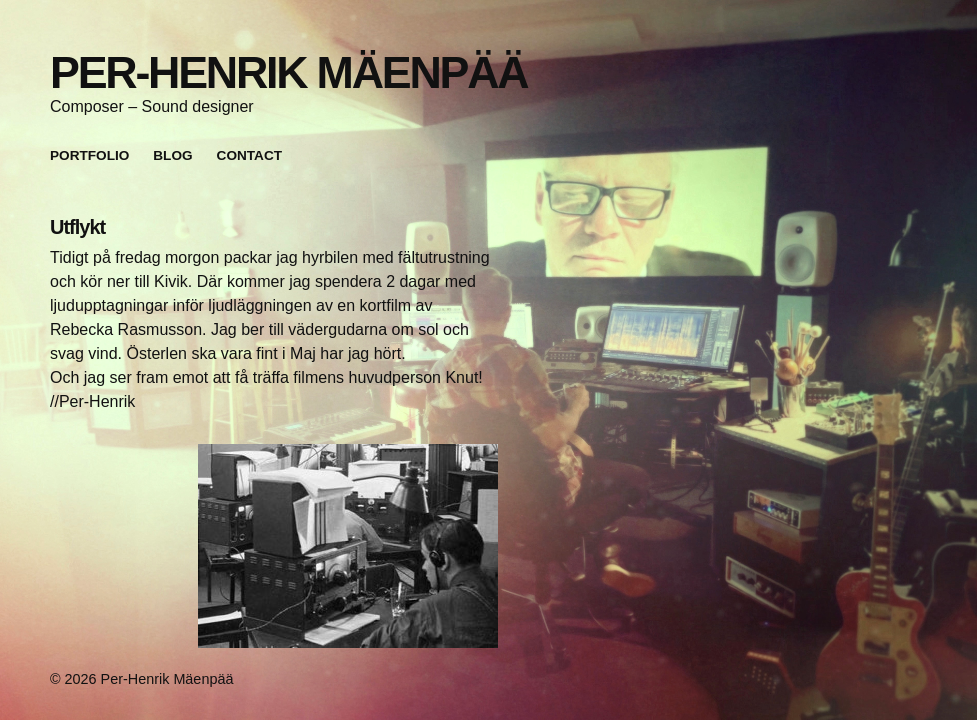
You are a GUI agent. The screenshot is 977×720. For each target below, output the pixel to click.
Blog (172, 155)
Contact (249, 155)
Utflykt (77, 227)
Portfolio (89, 155)
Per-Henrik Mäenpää (288, 72)
